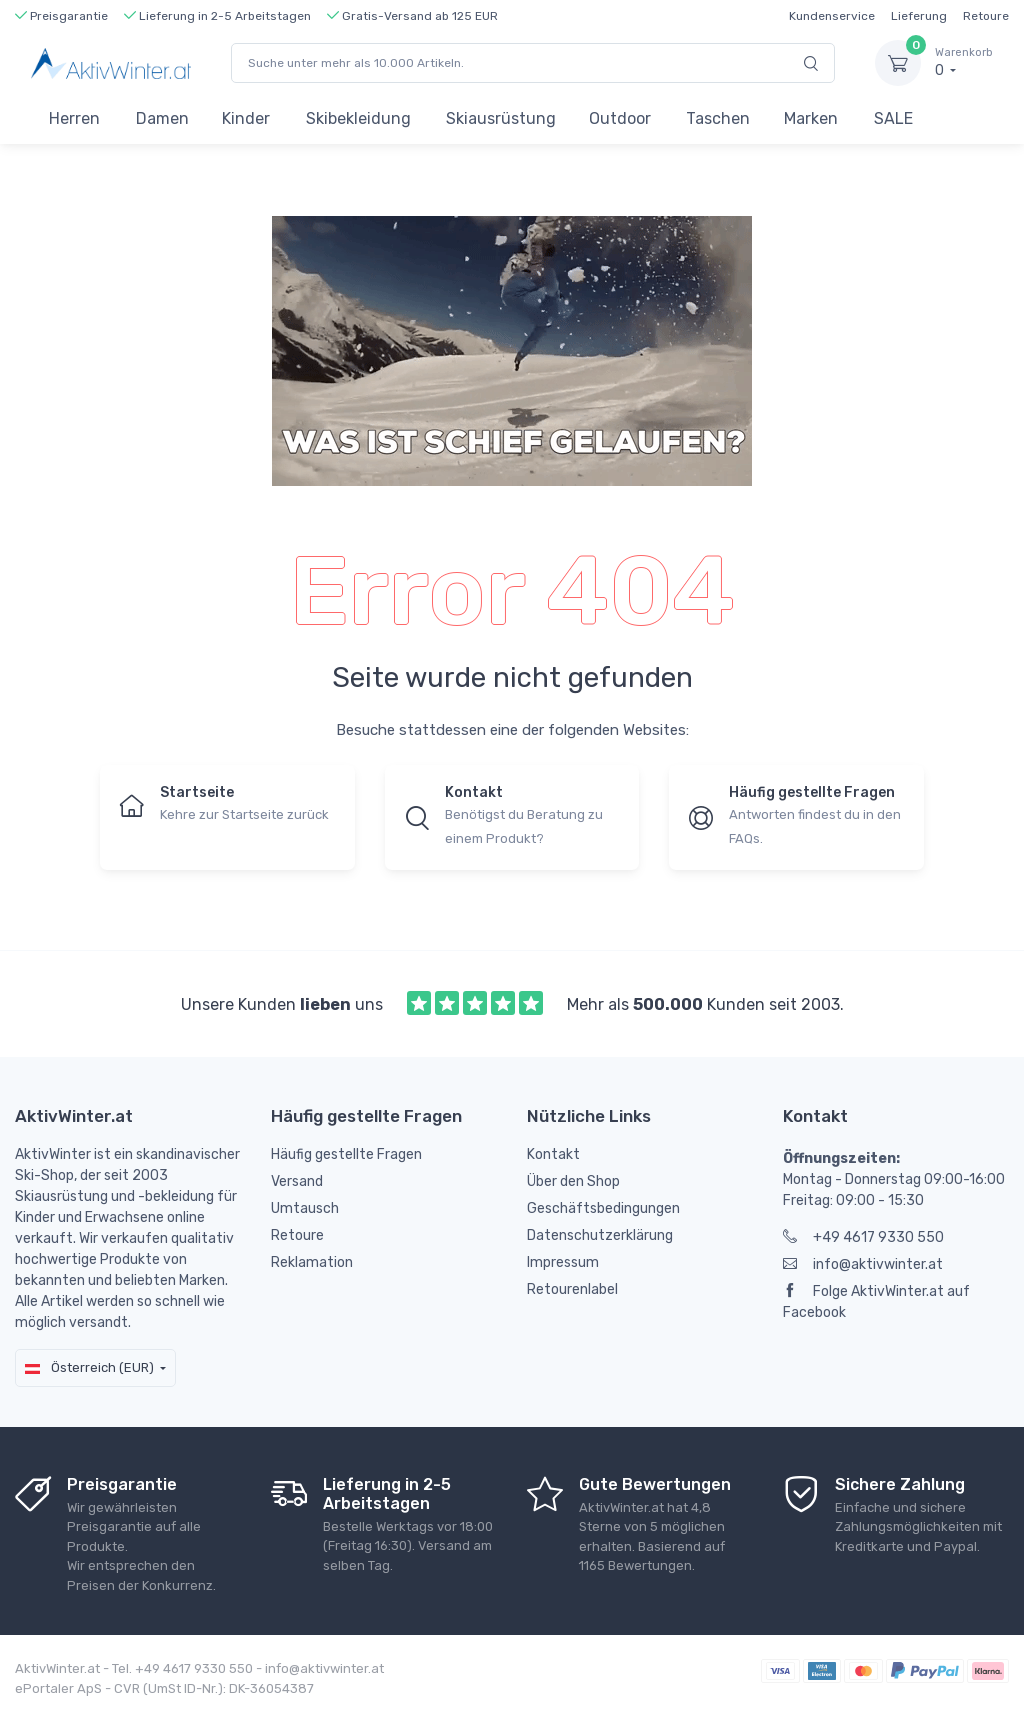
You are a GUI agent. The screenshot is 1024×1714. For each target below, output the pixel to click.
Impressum (563, 1262)
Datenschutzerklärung (600, 1235)
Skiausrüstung (501, 118)
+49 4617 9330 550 (863, 1237)
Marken (811, 118)
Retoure (986, 16)
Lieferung (919, 16)
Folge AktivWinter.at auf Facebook (876, 1302)
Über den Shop (573, 1181)
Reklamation (312, 1262)
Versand (297, 1181)
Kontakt (553, 1154)
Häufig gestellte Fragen (346, 1154)
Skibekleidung (358, 118)
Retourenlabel (572, 1289)
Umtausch (305, 1208)
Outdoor (620, 118)
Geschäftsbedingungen (603, 1208)
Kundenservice (832, 16)
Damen (162, 118)
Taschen (718, 118)
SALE (893, 118)
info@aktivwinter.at (863, 1264)
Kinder (246, 118)
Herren (74, 118)
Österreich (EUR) (89, 1367)
